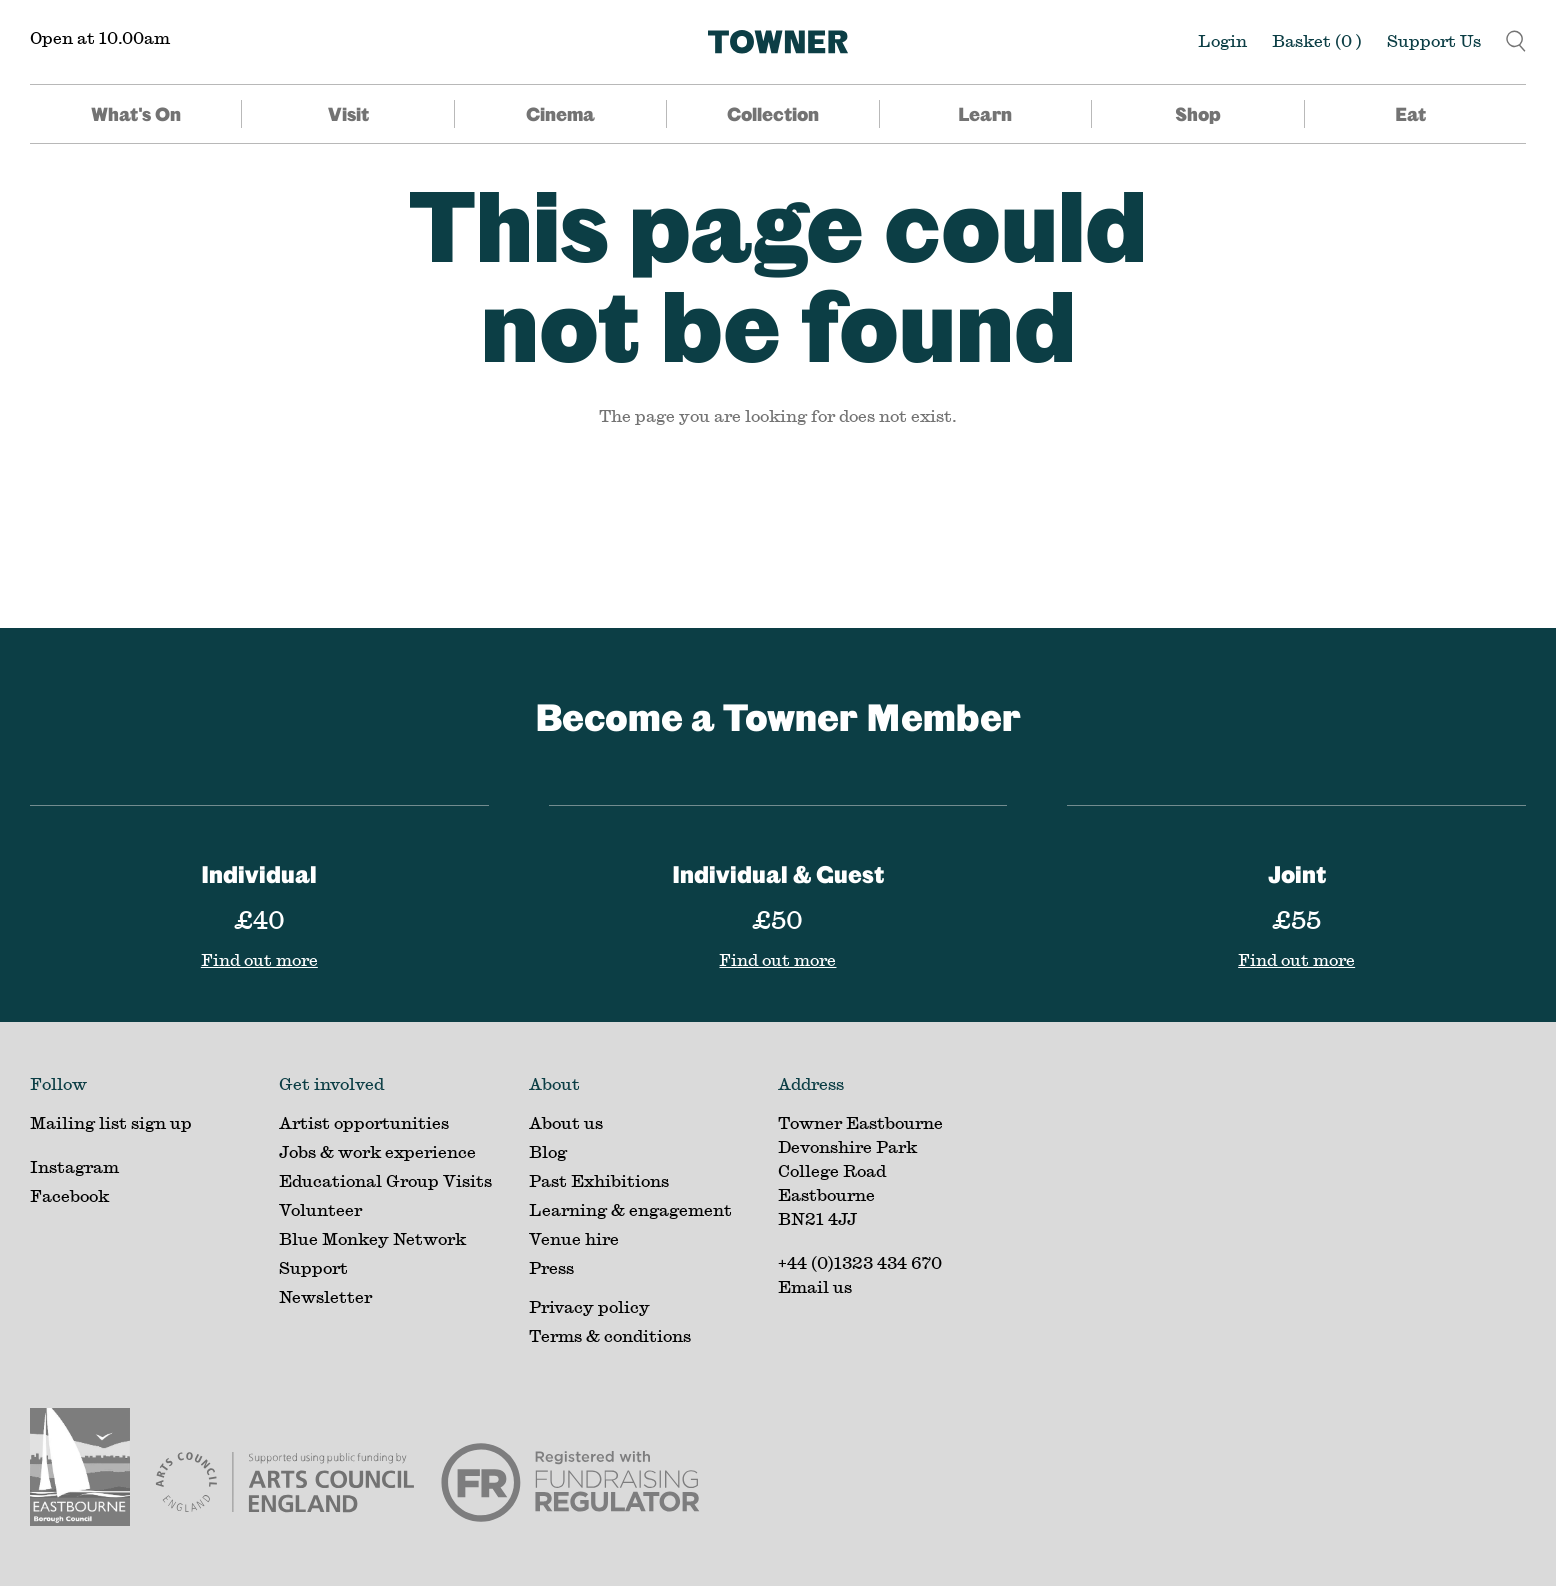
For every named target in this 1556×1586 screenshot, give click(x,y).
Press (551, 1267)
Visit (348, 114)
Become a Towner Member (778, 716)
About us (566, 1122)
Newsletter (325, 1296)
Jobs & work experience (377, 1151)
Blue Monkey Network (372, 1238)
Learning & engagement (630, 1209)
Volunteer (320, 1209)
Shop (1198, 114)
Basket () (1317, 40)
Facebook (69, 1195)
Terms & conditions (610, 1335)
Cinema (560, 114)
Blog (548, 1151)
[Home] (778, 42)
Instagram (74, 1166)
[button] (1516, 38)
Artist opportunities (364, 1122)
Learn (985, 114)
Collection (773, 114)
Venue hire (574, 1238)
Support (313, 1267)
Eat (1410, 114)
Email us (815, 1286)
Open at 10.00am (100, 37)
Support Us (1434, 40)
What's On (136, 114)
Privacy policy (589, 1306)
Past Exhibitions (599, 1180)
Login (1222, 40)
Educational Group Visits (385, 1180)
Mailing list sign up (111, 1122)
